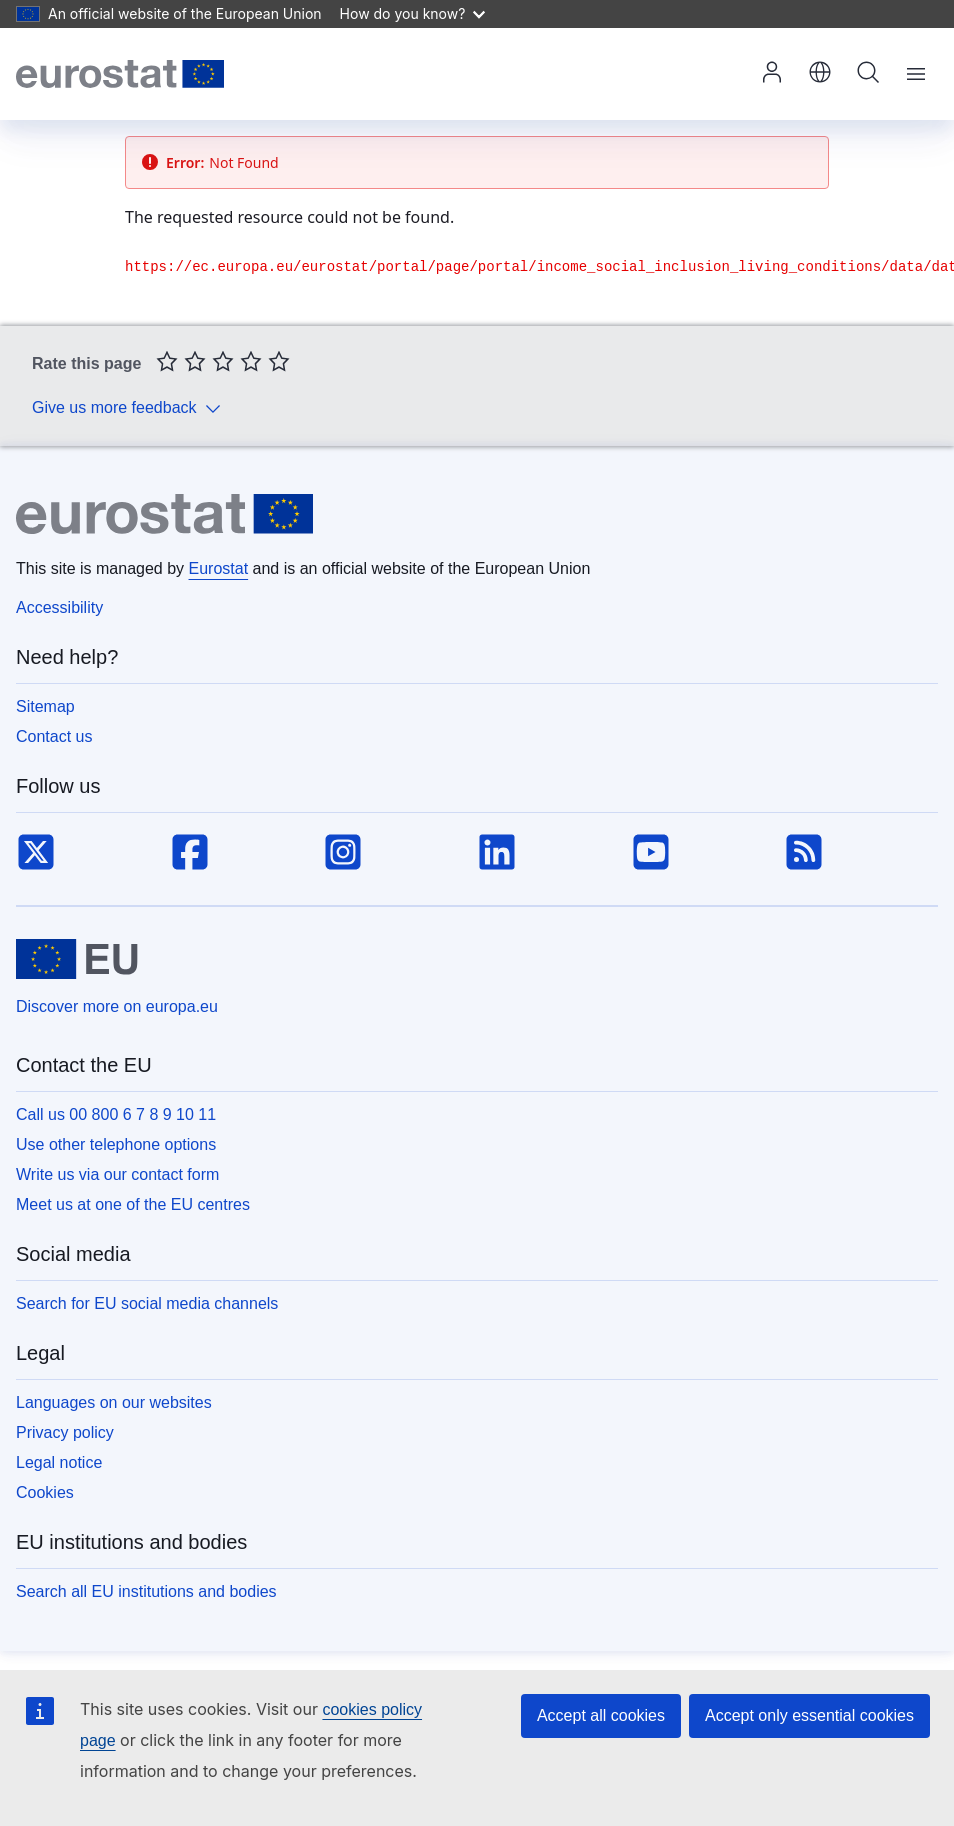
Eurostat (219, 568)
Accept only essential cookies (809, 1715)
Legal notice (59, 1462)
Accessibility (59, 607)
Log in (772, 72)
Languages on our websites (114, 1402)
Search (868, 72)
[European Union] (77, 959)
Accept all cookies (601, 1715)
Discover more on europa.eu (117, 1006)
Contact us (54, 736)
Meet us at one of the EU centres (133, 1204)
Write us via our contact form (117, 1174)
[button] (820, 74)
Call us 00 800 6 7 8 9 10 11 (116, 1114)
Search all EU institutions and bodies (146, 1591)
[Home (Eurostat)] (120, 74)
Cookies (45, 1492)
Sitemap (45, 706)
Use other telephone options (116, 1144)
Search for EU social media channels (147, 1303)
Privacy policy (65, 1432)
